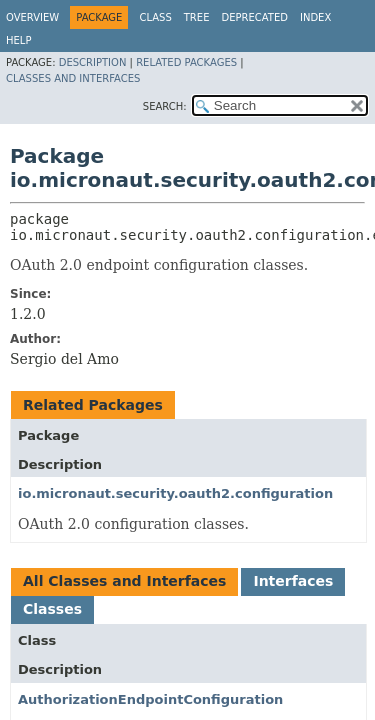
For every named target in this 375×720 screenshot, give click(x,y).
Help (18, 40)
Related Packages (186, 62)
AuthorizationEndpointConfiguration (150, 699)
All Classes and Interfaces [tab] (124, 581)
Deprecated (254, 17)
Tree (197, 17)
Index (315, 17)
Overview (32, 17)
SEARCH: (165, 106)
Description (93, 62)
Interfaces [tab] (293, 581)
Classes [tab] (52, 609)
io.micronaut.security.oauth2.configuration (175, 493)
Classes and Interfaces (73, 78)
